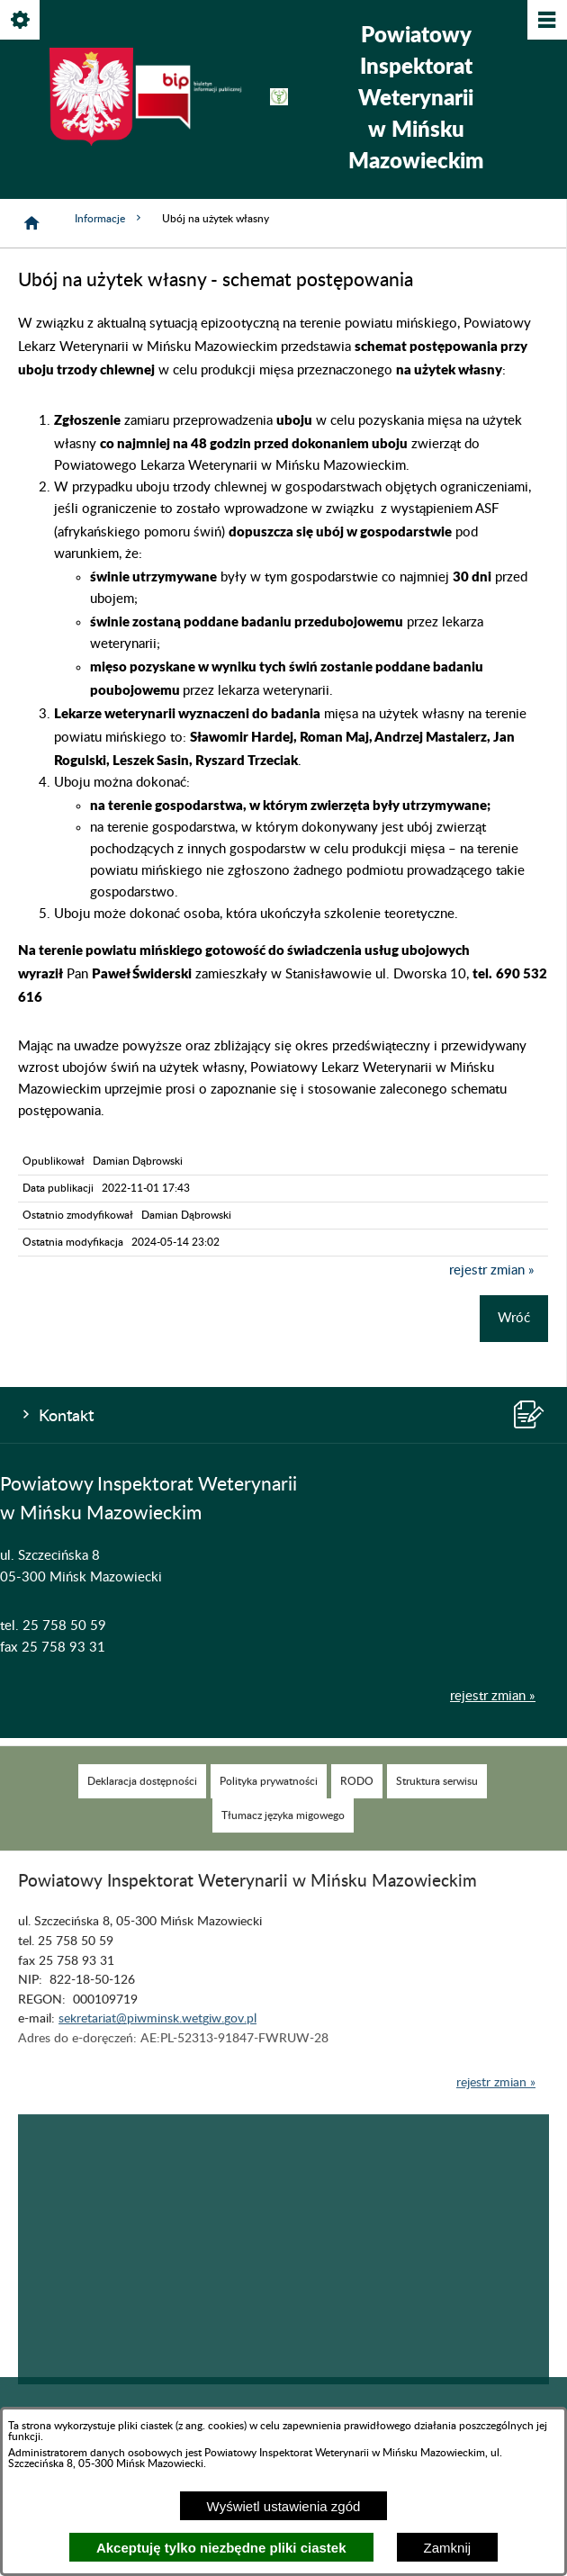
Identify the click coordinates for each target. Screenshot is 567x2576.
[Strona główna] (31, 223)
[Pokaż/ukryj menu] (546, 21)
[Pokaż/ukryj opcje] (21, 21)
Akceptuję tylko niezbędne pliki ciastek (221, 2547)
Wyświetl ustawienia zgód (284, 2506)
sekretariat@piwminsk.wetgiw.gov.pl (157, 2039)
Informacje (109, 218)
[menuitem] (142, 1802)
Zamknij (448, 2547)
